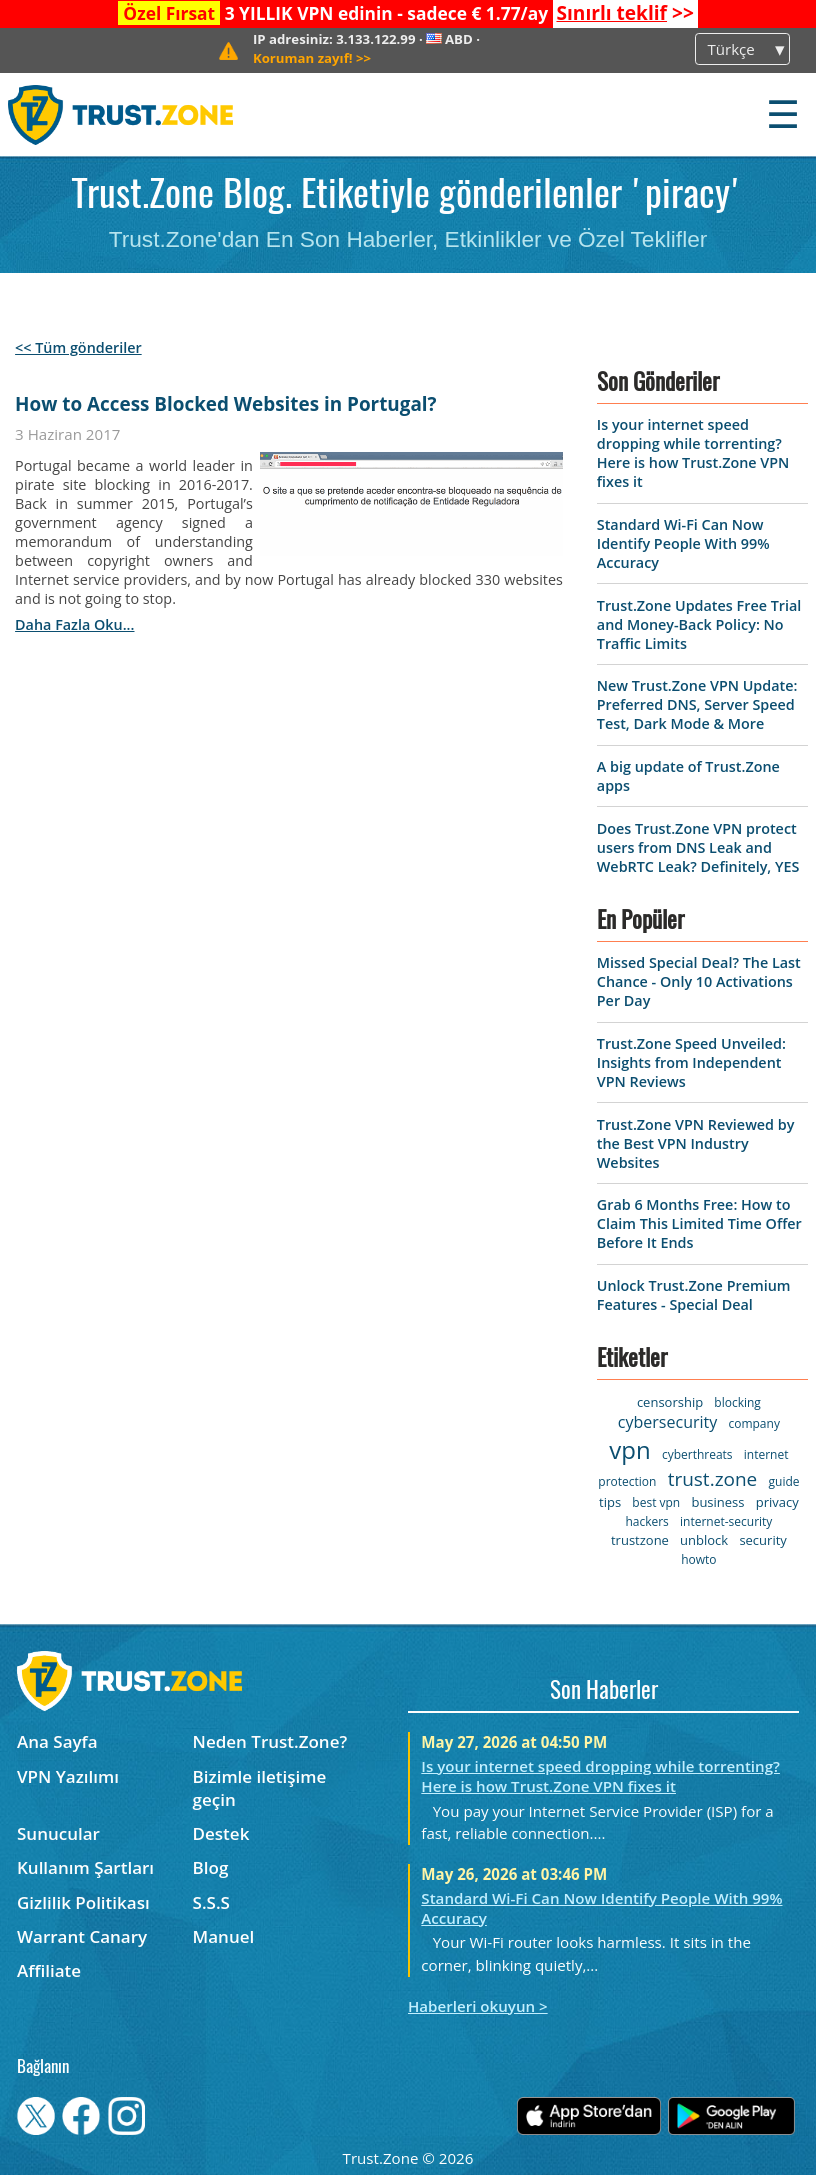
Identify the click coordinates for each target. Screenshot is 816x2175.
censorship (670, 1402)
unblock (704, 1540)
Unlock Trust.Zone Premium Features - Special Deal (694, 1295)
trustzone (640, 1540)
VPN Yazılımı (68, 1776)
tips (610, 1502)
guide (784, 1481)
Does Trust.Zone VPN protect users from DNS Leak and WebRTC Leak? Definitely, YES (698, 847)
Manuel (224, 1936)
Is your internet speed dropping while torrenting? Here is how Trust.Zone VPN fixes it (693, 453)
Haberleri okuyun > (478, 2006)
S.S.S (211, 1902)
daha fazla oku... (74, 624)
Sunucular (58, 1833)
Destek (221, 1833)
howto (698, 1559)
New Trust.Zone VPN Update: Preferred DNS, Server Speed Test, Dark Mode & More (697, 704)
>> (624, 13)
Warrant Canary (82, 1936)
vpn (629, 1449)
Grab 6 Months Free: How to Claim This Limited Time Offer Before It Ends (699, 1223)
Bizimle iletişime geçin (260, 1788)
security (762, 1540)
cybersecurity (667, 1422)
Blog (211, 1867)
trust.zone (713, 1479)
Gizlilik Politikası (83, 1902)
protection (627, 1481)
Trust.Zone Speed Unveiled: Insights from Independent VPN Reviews (691, 1062)
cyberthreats (697, 1454)
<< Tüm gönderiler (78, 347)
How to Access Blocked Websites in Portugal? (225, 404)
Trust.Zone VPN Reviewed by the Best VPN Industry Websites (696, 1143)
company (753, 1423)
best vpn (656, 1502)
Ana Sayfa (57, 1741)
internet (766, 1454)
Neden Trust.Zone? (270, 1741)
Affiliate (49, 1970)
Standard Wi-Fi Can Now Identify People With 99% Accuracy (683, 543)
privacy (777, 1502)
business (717, 1502)
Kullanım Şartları (85, 1867)
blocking (737, 1402)
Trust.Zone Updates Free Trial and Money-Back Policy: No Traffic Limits (699, 624)
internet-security (726, 1521)
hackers (646, 1521)
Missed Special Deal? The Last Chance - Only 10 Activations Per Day (699, 981)
